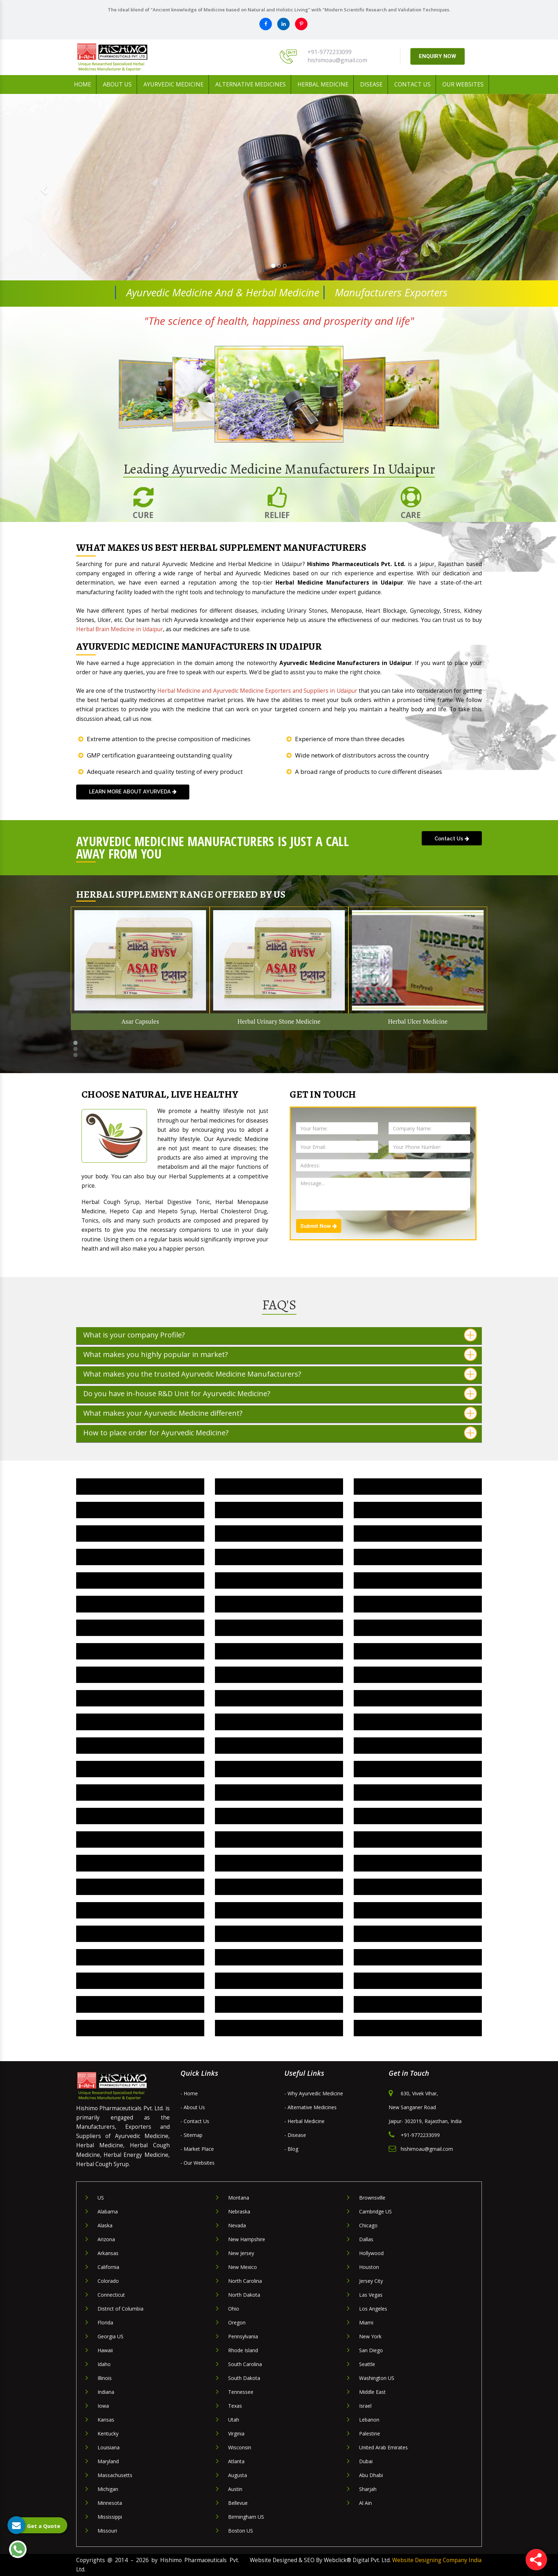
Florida (105, 2322)
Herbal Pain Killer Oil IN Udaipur (140, 1533)
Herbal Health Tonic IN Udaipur (140, 2004)
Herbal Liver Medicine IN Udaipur (140, 1557)
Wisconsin (239, 2447)
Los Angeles (373, 2308)
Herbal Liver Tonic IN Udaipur (418, 1533)
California (108, 2267)
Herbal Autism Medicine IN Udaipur (140, 1863)
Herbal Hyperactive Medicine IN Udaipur (140, 1886)
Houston (369, 2267)
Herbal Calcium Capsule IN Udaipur (140, 1839)
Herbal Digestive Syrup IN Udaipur (418, 1651)
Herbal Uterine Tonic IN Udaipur (140, 2028)
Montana (238, 2197)
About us (117, 84)
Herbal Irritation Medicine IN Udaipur (279, 1580)
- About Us (192, 2107)
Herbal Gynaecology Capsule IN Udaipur (418, 2004)
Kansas (106, 2419)
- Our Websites (197, 2162)
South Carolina (245, 2364)
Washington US (376, 2378)
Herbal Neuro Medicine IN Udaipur (418, 1886)
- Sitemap (191, 2135)
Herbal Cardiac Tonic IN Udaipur (417, 1721)
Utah (233, 2419)
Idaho (104, 2364)
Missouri (107, 2530)
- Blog (291, 2148)
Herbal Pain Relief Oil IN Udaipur (417, 1510)
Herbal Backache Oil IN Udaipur (418, 1792)
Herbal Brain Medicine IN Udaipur (279, 1745)
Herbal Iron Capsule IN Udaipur (418, 1816)
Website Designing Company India (436, 2560)
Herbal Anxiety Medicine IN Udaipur (418, 1769)
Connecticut (111, 2294)
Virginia (236, 2433)
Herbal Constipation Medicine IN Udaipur (418, 1698)
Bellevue (238, 2503)
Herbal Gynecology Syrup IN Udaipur (140, 1980)
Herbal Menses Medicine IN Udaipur (417, 1839)
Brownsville (372, 2197)
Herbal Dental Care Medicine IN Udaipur (140, 1698)
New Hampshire (246, 2239)
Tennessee (240, 2391)
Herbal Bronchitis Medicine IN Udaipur (140, 1745)
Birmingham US (246, 2516)
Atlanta (236, 2461)
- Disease (295, 2135)
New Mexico (242, 2267)
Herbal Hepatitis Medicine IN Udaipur (279, 1604)
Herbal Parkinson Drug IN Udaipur (279, 1980)
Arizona (106, 2239)
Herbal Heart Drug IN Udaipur (418, 1910)
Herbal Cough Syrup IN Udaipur (140, 1957)
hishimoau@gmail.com (337, 60)
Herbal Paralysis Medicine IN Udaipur (279, 1886)
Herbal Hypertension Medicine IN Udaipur (140, 1604)
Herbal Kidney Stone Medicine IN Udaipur (140, 1580)
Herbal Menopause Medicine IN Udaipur (279, 1839)
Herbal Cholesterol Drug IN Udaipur (279, 1721)
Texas (235, 2405)
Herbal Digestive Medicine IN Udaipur (140, 1674)
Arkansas (108, 2253)
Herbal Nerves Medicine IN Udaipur (279, 1533)
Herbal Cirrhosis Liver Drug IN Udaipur (140, 1816)
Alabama (108, 2211)
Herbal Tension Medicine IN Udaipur (417, 1486)
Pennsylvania (243, 2336)
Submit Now (318, 1226)
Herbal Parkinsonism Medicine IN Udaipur (140, 1910)
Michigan (108, 2489)
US (101, 2197)
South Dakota (244, 2378)
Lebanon (369, 2419)
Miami (366, 2322)
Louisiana (109, 2447)
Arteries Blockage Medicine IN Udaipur (279, 1910)
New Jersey (241, 2253)
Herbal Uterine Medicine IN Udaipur (418, 2028)
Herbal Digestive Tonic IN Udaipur (279, 1651)
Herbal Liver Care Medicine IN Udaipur (279, 1557)
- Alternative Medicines (310, 2107)
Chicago (368, 2225)
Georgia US (110, 2336)
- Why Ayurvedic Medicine (313, 2093)
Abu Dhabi (371, 2475)
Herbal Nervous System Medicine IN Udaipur (279, 1933)
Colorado (108, 2280)
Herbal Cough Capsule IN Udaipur (418, 1933)
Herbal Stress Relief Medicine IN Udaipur (418, 1980)
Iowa (103, 2405)
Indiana (106, 2391)
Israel (365, 2405)
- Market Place (197, 2148)
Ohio (233, 2308)
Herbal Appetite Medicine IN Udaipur (417, 1745)
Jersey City (371, 2280)
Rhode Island (243, 2350)
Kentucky (108, 2433)
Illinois (105, 2378)
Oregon (237, 2322)
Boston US (240, 2530)
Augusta (237, 2475)
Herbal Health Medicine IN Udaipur (279, 1627)
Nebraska (239, 2211)
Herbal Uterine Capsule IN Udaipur (279, 2028)
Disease (371, 84)
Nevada (237, 2225)
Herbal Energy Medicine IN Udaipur (418, 1627)
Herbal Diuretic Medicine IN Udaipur (140, 1651)
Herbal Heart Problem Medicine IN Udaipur (418, 1604)
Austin (235, 2489)
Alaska (105, 2225)
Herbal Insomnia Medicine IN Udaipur (418, 1580)
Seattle (367, 2364)
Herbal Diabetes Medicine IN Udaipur (279, 1674)
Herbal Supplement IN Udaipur (140, 1510)
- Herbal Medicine (304, 2121)
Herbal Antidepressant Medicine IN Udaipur (140, 1769)
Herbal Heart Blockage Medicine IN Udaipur (140, 1627)
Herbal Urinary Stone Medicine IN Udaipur (140, 1486)
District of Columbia (120, 2308)
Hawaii (105, 2350)
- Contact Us (194, 2121)
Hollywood (371, 2253)
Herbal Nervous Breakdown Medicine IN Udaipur (417, 1863)
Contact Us (412, 84)
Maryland (108, 2461)
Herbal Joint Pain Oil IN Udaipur (140, 1792)
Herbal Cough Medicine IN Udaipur (279, 1698)
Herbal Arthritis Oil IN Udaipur (279, 1792)
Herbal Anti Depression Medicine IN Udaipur (279, 1769)
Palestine (369, 2433)
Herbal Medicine (323, 84)
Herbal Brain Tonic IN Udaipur (140, 1933)
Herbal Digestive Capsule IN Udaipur (417, 1957)
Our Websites (463, 84)
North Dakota (244, 2294)
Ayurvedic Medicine (173, 84)
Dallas (366, 2239)
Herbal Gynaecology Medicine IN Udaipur (279, 2004)
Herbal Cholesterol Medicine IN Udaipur (140, 1721)
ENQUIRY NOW (437, 56)
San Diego (371, 2350)
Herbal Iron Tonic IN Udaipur (279, 1816)
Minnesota (110, 2503)
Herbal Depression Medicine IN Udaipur (418, 1674)
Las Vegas (371, 2294)
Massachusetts (115, 2475)
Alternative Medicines (250, 84)
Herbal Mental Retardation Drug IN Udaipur (279, 1863)
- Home (189, 2093)
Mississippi (110, 2516)
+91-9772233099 (329, 52)
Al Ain (365, 2503)
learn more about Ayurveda (133, 791)
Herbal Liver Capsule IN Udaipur (418, 1557)
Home (82, 84)
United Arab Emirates (383, 2447)
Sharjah (368, 2489)
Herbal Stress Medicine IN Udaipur (279, 1510)
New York (370, 2336)
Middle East (372, 2391)
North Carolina (245, 2280)
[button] (42, 187)
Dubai (366, 2461)
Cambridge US (375, 2211)
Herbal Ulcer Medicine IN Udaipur (279, 1486)
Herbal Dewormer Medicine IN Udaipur (279, 1957)
